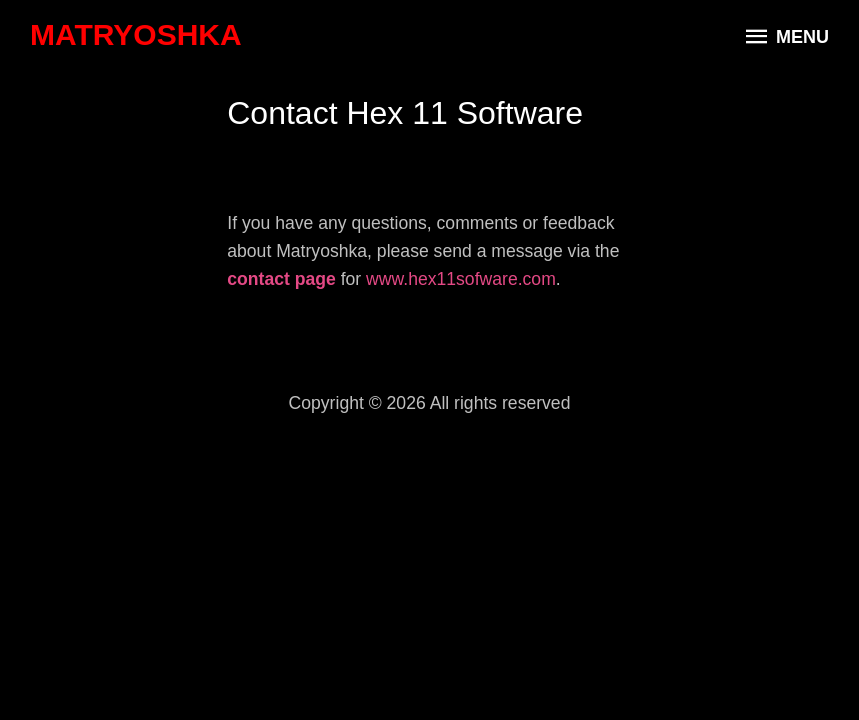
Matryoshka (136, 34)
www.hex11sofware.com (461, 279)
